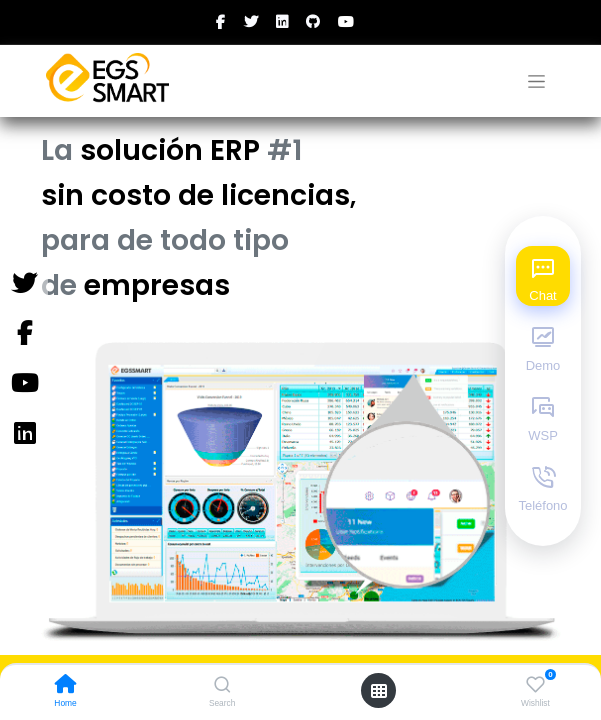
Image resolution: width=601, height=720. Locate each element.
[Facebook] (24, 334)
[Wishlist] (535, 685)
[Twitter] (24, 284)
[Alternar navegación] (536, 81)
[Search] (222, 686)
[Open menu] (379, 691)
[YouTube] (24, 384)
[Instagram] (24, 434)
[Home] (66, 686)
